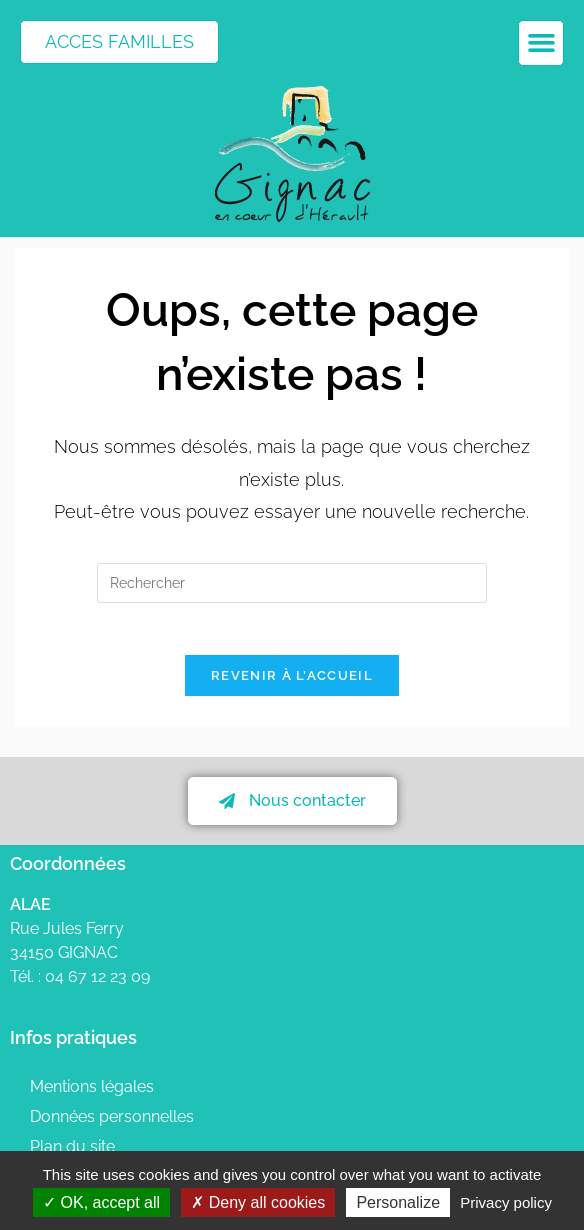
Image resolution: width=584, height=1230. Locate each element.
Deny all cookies (258, 1202)
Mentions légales (92, 1095)
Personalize (398, 1202)
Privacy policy (506, 1202)
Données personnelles (112, 1125)
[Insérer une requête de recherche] (292, 583)
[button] (541, 43)
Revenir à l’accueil (292, 684)
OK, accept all (101, 1202)
